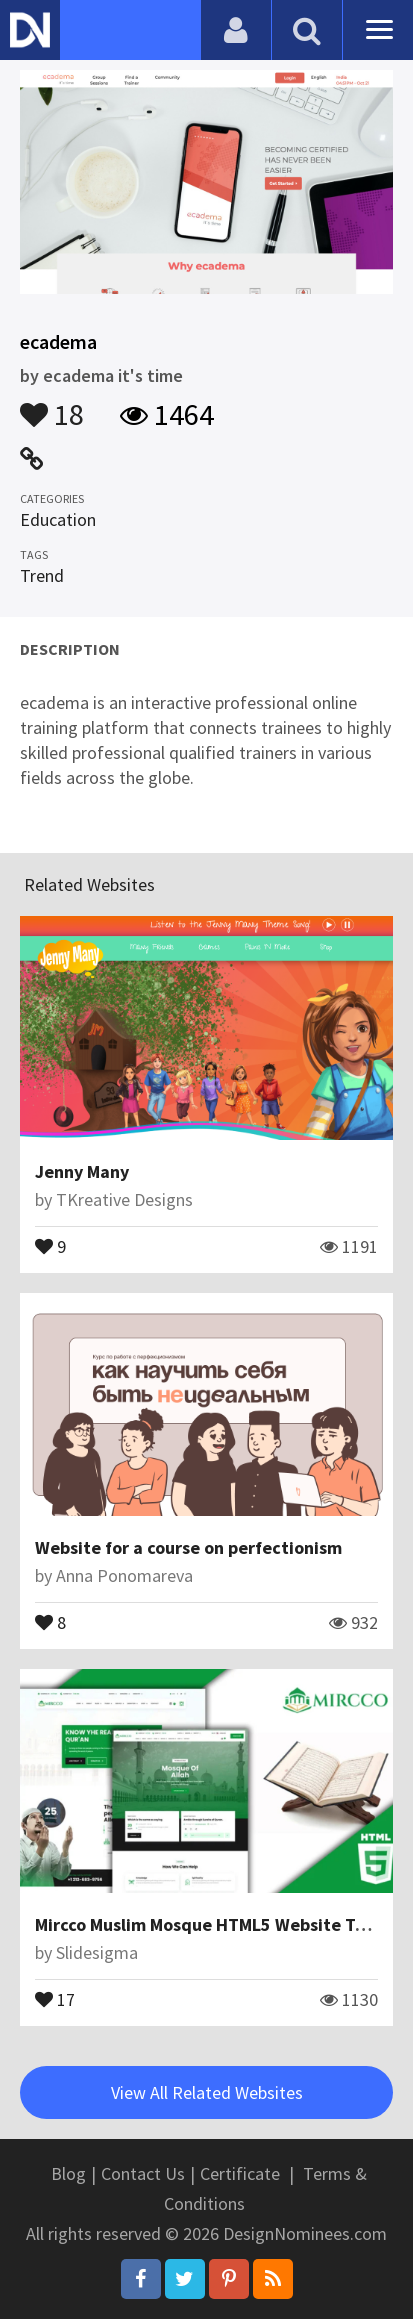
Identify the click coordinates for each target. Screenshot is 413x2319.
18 (52, 405)
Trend (42, 575)
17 (55, 1998)
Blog (68, 2173)
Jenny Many (82, 1171)
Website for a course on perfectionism (188, 1547)
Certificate (240, 2173)
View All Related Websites (207, 2092)
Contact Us (143, 2173)
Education (58, 519)
